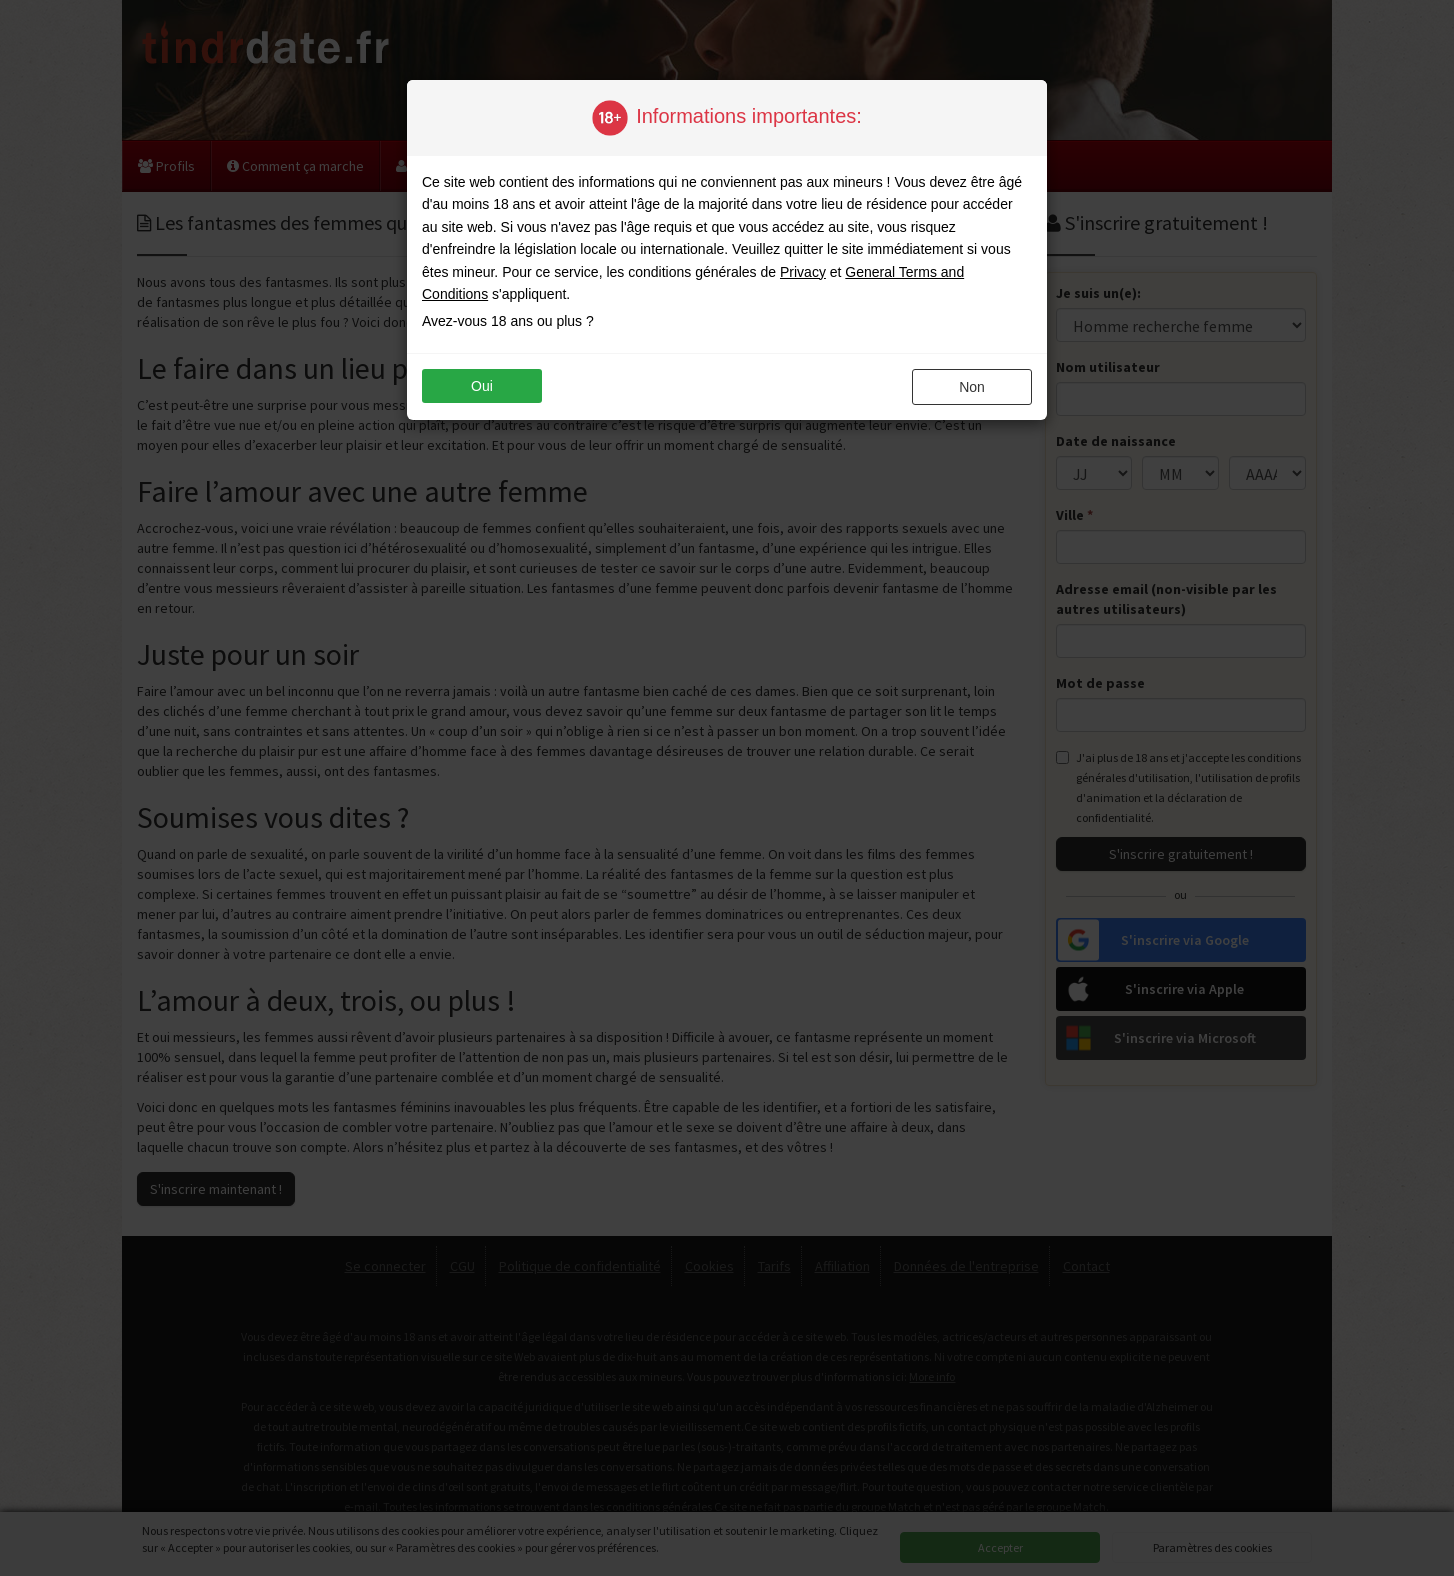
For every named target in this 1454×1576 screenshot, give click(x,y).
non (972, 387)
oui (482, 386)
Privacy (803, 272)
